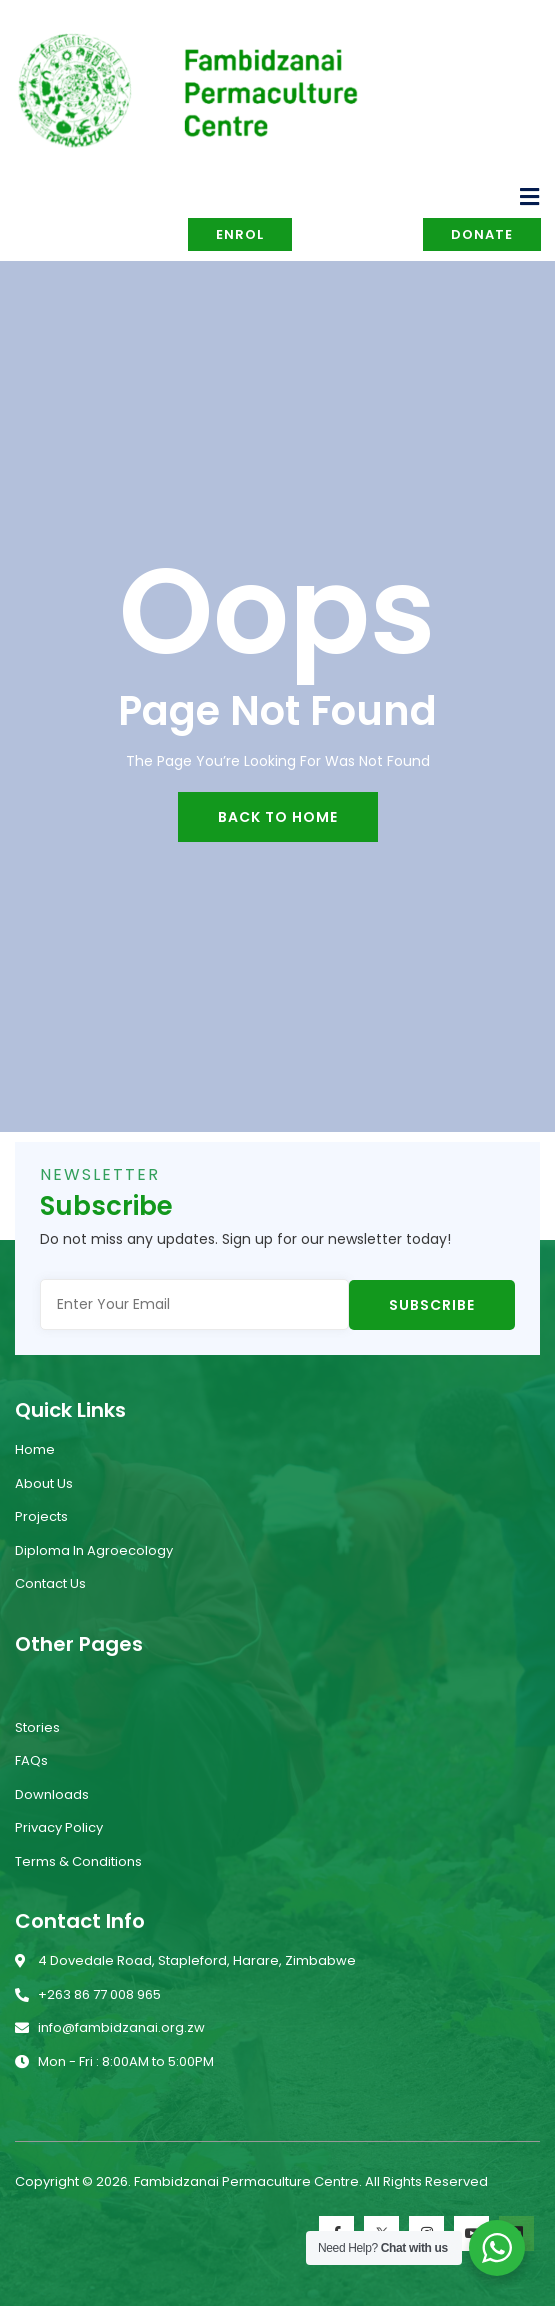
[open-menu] (530, 197)
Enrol (240, 234)
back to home (278, 817)
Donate (482, 234)
